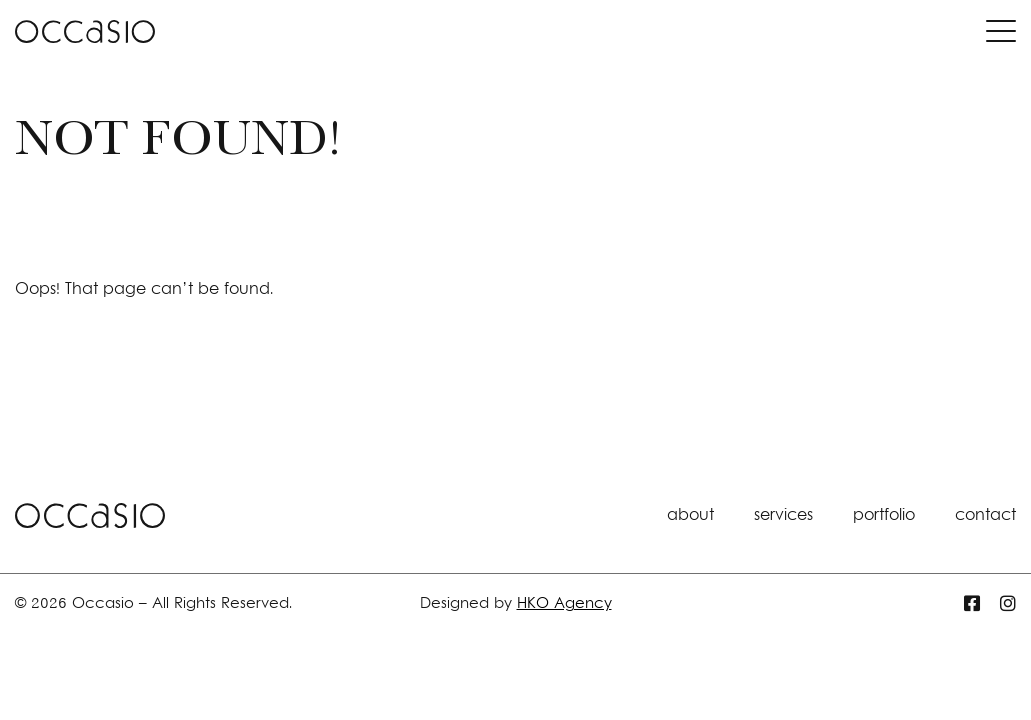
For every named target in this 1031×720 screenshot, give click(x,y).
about (690, 516)
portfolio (884, 516)
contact (985, 516)
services (783, 516)
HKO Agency (564, 604)
